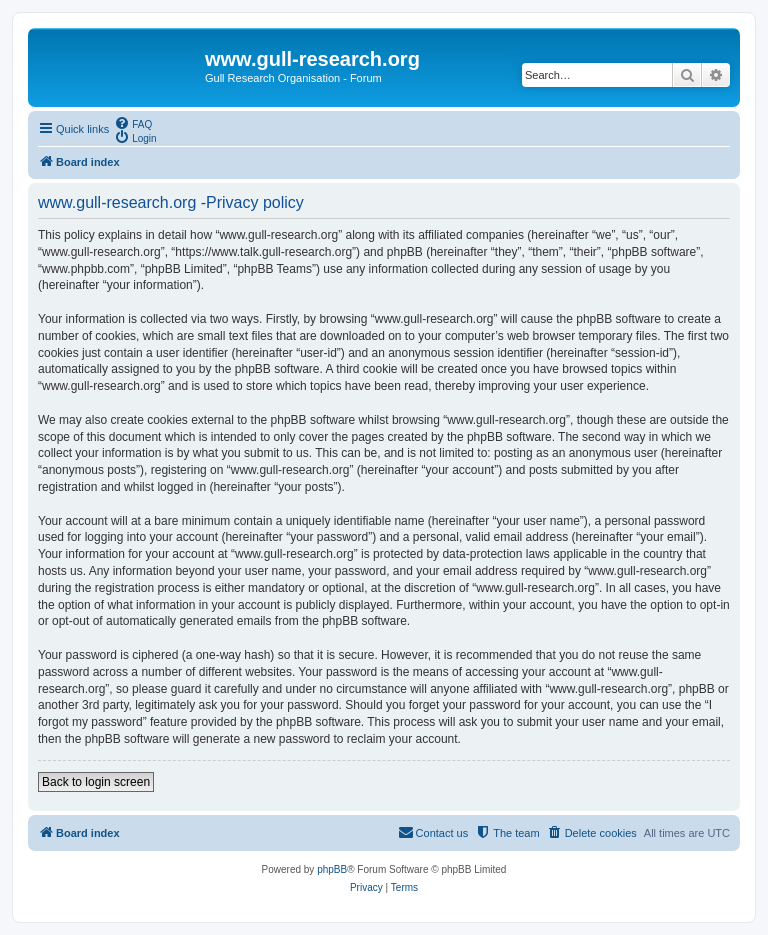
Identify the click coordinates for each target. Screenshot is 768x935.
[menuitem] (133, 123)
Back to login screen (96, 782)
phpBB (332, 869)
